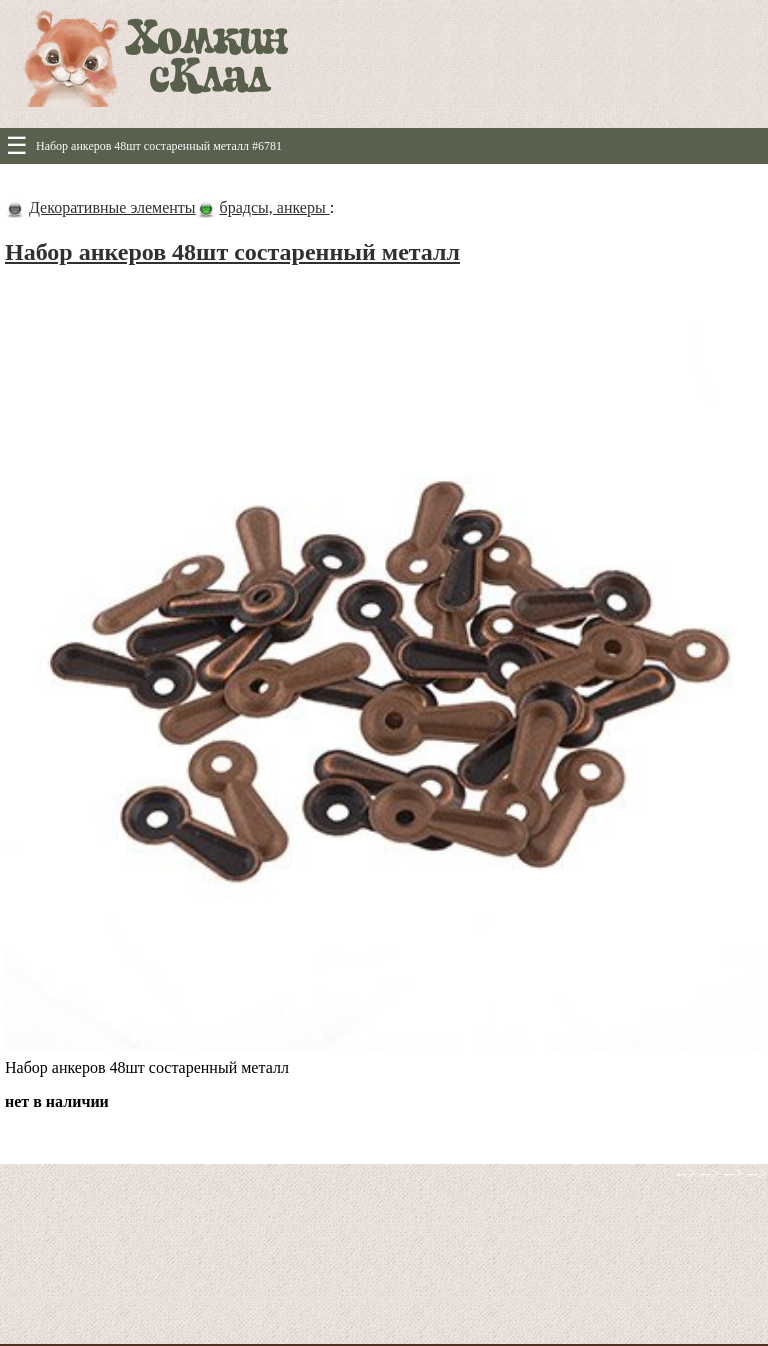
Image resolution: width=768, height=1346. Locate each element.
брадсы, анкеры (275, 207)
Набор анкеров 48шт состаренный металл (232, 252)
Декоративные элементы (112, 207)
